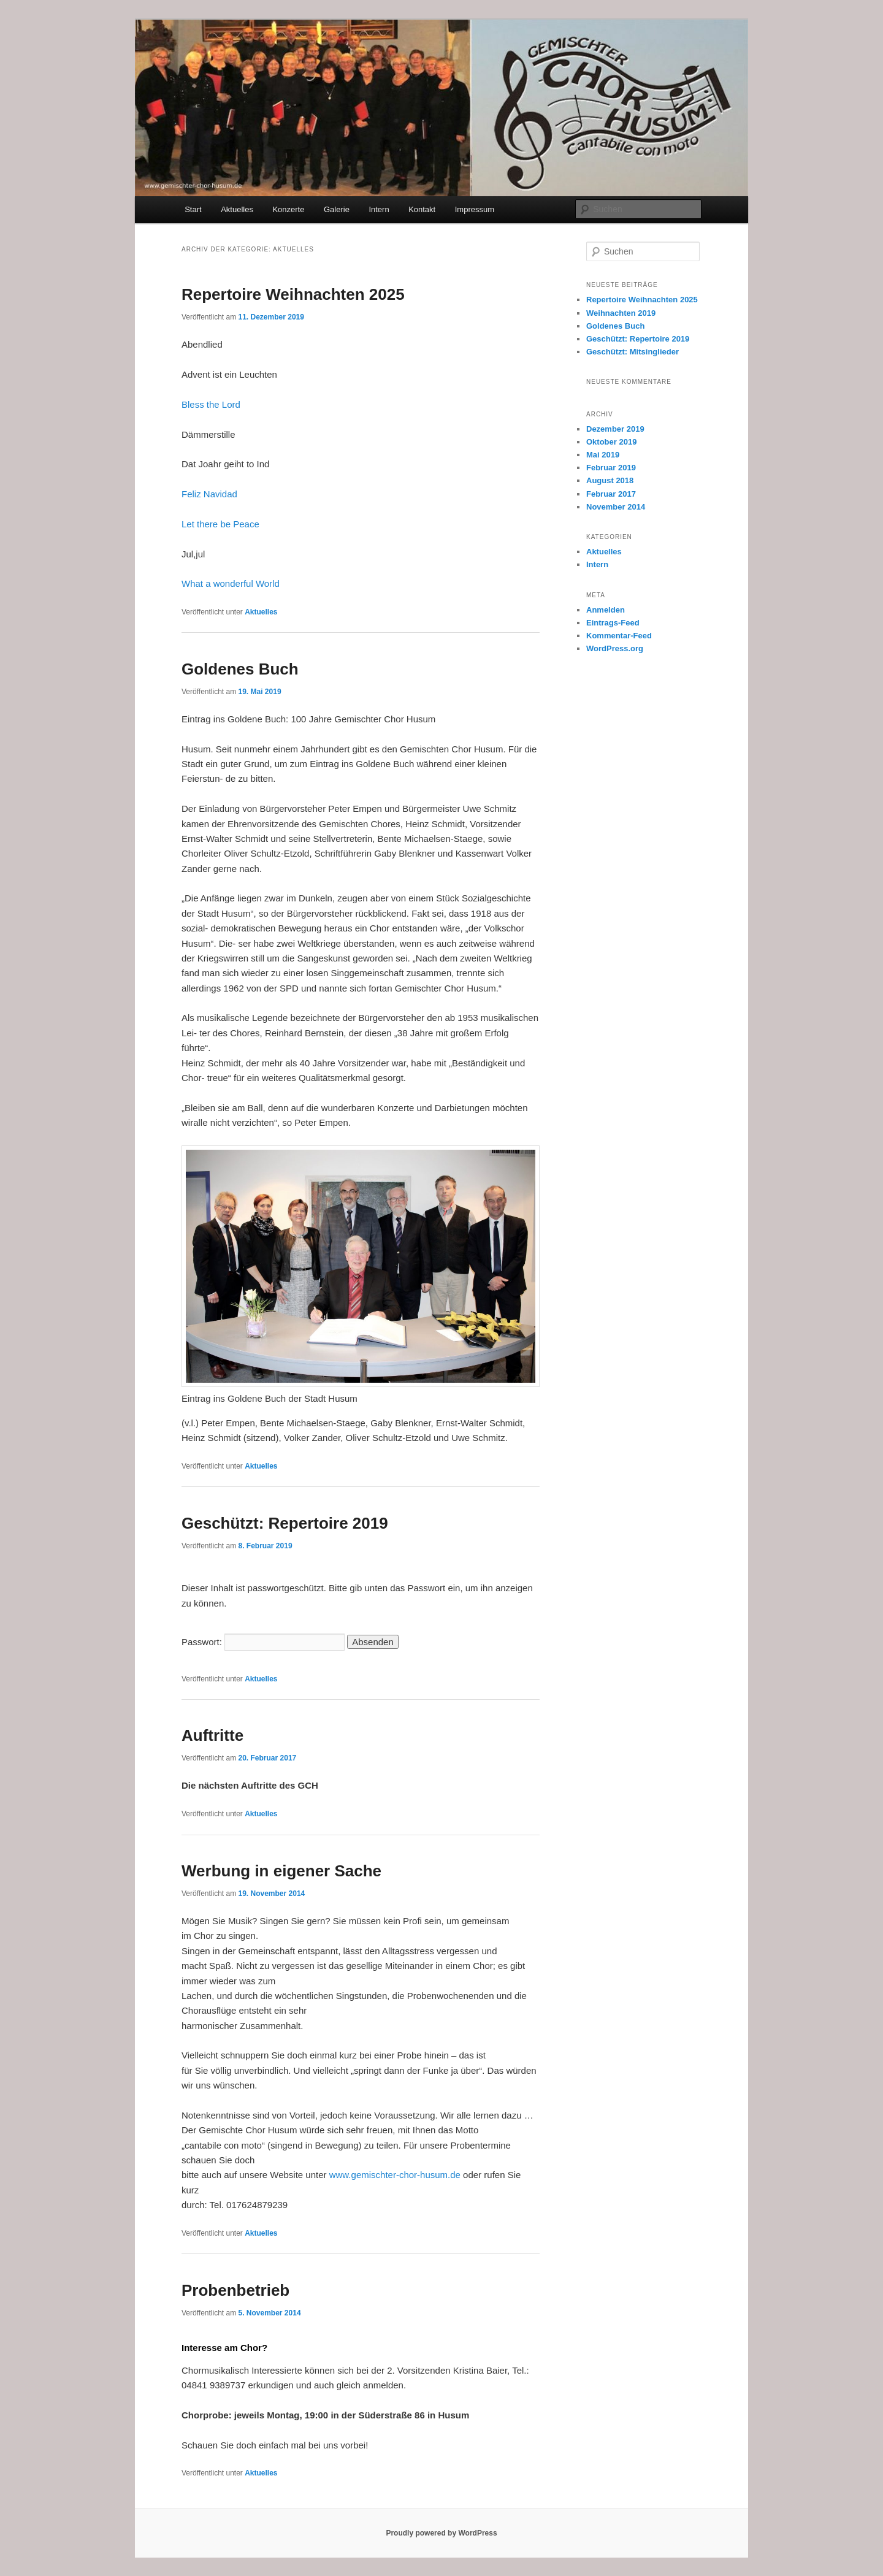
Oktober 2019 (611, 441)
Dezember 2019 (615, 429)
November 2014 (615, 506)
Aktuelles (237, 209)
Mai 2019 (602, 454)
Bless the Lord (211, 404)
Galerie (337, 209)
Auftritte (212, 1735)
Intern (379, 209)
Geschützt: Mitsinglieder (632, 351)
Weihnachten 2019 (621, 313)
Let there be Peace (220, 524)
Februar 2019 (611, 467)
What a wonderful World (231, 583)
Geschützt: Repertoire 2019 (285, 1523)
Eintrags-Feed (613, 622)
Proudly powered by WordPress (441, 2533)
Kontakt (421, 209)
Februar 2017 (611, 494)
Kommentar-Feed (619, 635)
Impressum (474, 209)
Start (193, 209)
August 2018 (609, 480)
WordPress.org (614, 648)
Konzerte (288, 209)
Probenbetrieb (235, 2290)
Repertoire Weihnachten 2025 (293, 294)
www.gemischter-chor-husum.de (395, 2174)
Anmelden (605, 609)
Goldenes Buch (240, 669)
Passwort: (263, 1642)
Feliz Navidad (209, 494)
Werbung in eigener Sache (281, 1871)
